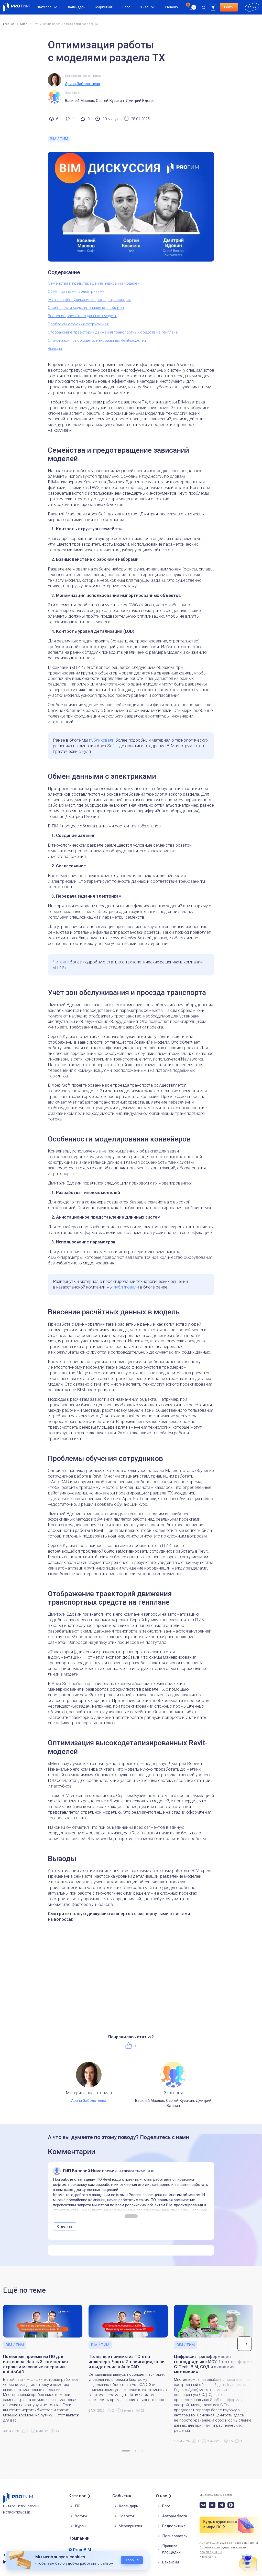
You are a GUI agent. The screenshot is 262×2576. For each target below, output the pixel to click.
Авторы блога (174, 2514)
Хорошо (132, 2560)
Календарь (76, 7)
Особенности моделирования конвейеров (86, 307)
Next (244, 2342)
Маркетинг (103, 7)
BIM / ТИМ (59, 139)
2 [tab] (135, 2449)
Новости (126, 2514)
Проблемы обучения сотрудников (78, 324)
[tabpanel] (46, 2367)
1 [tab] (126, 2449)
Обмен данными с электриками (76, 291)
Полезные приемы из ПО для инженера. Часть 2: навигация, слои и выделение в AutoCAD (127, 2360)
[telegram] (221, 2503)
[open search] (204, 7)
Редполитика (173, 2524)
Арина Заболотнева (82, 83)
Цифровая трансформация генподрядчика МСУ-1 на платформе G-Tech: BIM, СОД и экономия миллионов (213, 2363)
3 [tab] (142, 2449)
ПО (77, 2504)
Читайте (61, 961)
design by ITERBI (211, 2550)
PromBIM (172, 7)
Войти (229, 7)
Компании (79, 2536)
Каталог (44, 7)
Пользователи (175, 2534)
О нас (144, 7)
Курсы (80, 2524)
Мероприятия (130, 2524)
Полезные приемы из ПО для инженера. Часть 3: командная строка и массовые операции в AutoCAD (35, 2363)
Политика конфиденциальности (223, 2546)
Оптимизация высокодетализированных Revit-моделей (97, 340)
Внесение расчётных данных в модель (82, 316)
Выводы (55, 348)
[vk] (203, 2503)
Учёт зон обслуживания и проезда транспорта (89, 299)
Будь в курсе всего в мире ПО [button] (220, 2523)
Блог (126, 7)
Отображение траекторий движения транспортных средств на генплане (113, 332)
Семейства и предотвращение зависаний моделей (93, 283)
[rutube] (213, 6)
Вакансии (170, 2561)
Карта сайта (208, 2555)
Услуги (81, 2514)
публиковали (101, 740)
